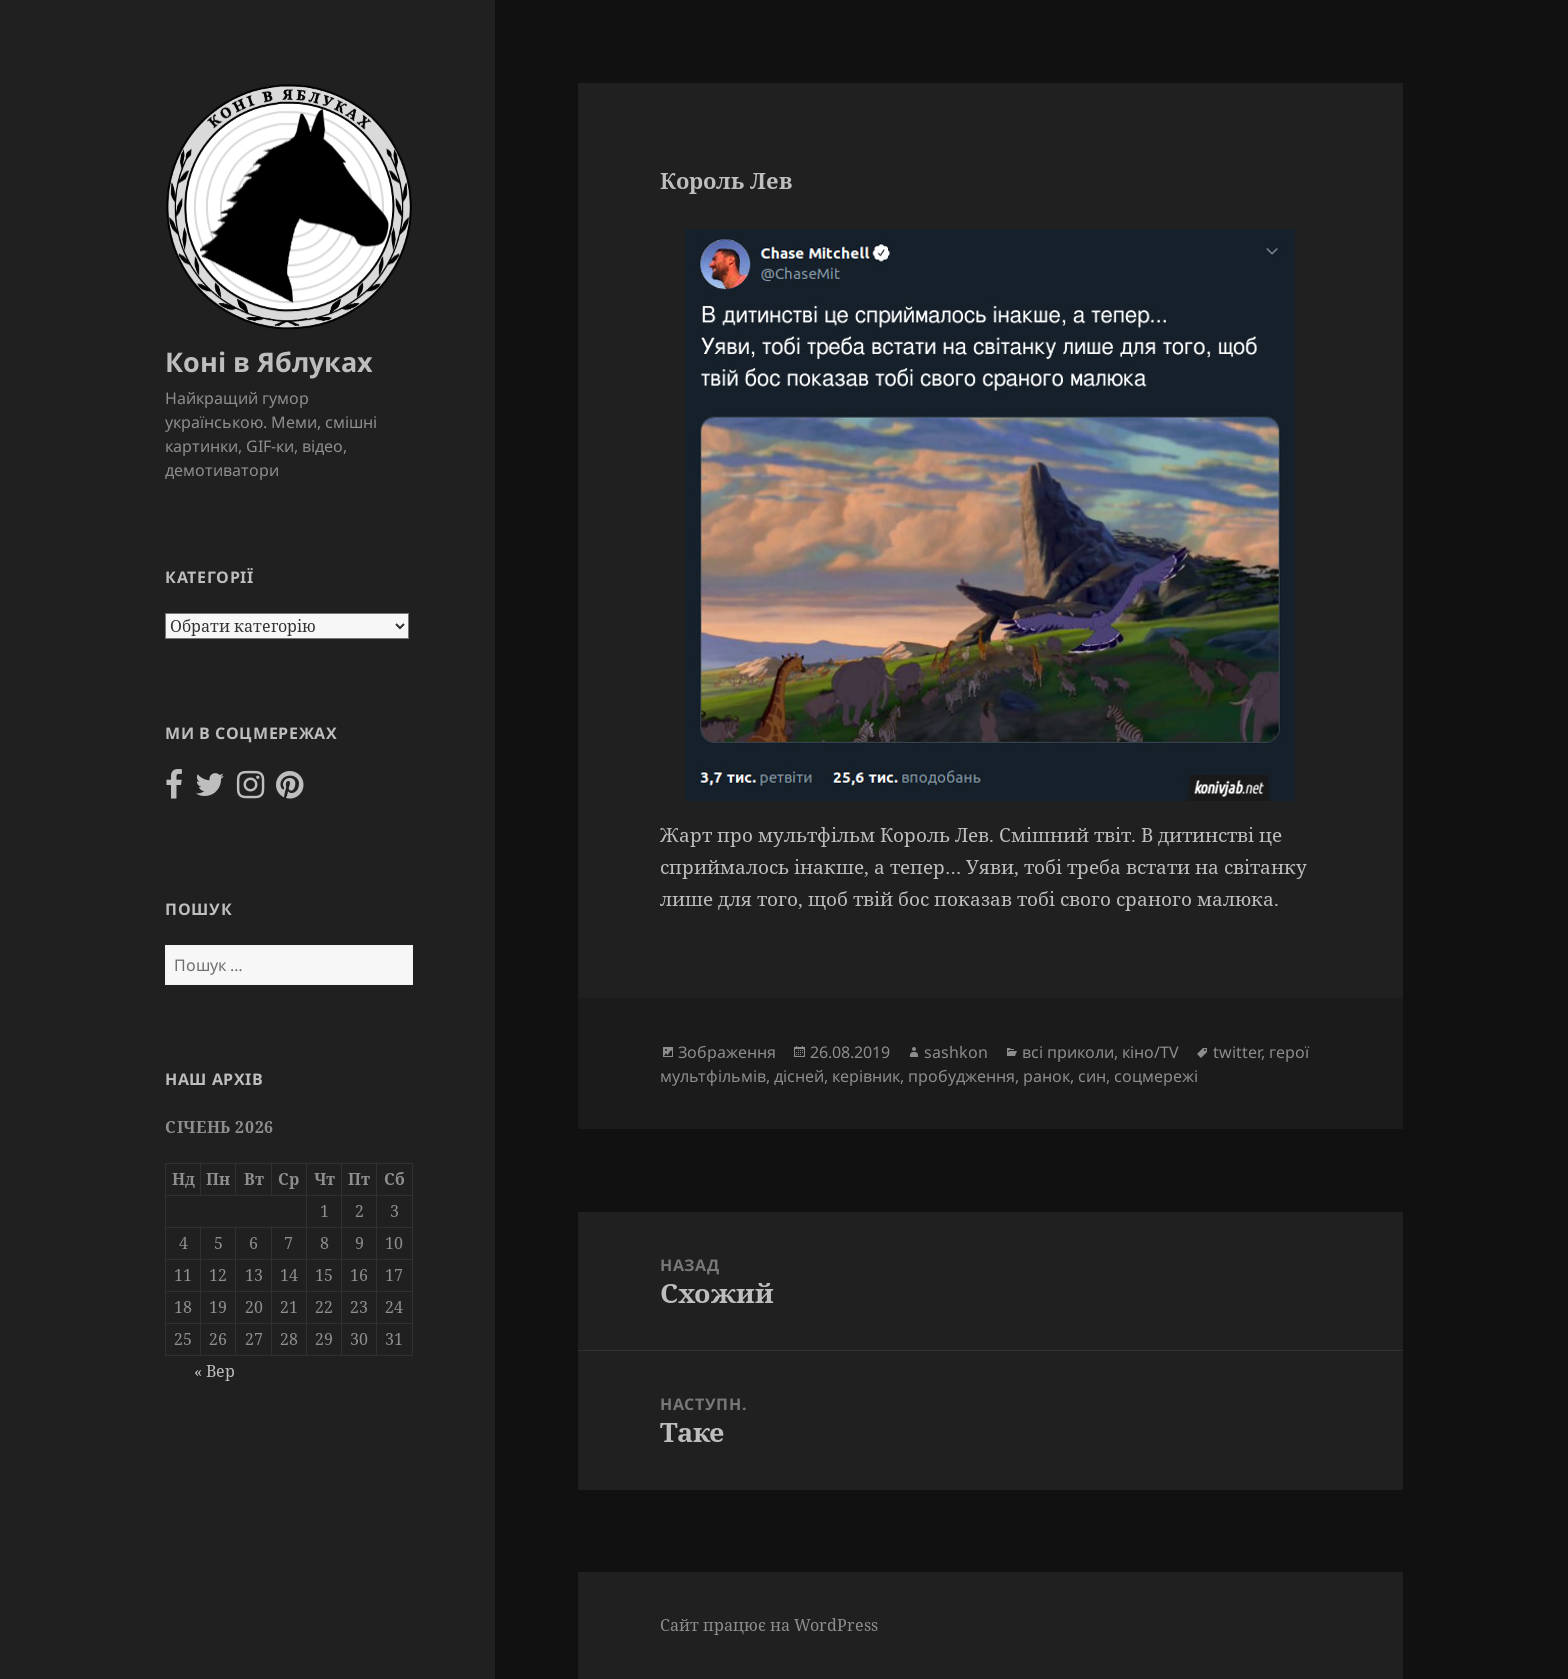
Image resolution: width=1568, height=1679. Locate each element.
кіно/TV (1150, 1052)
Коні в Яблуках (269, 361)
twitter (1237, 1052)
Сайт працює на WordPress (769, 1625)
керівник (866, 1076)
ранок (1046, 1076)
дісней (799, 1076)
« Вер (214, 1371)
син (1092, 1076)
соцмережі (1156, 1076)
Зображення (727, 1052)
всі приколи (1068, 1052)
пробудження (961, 1076)
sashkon (956, 1052)
